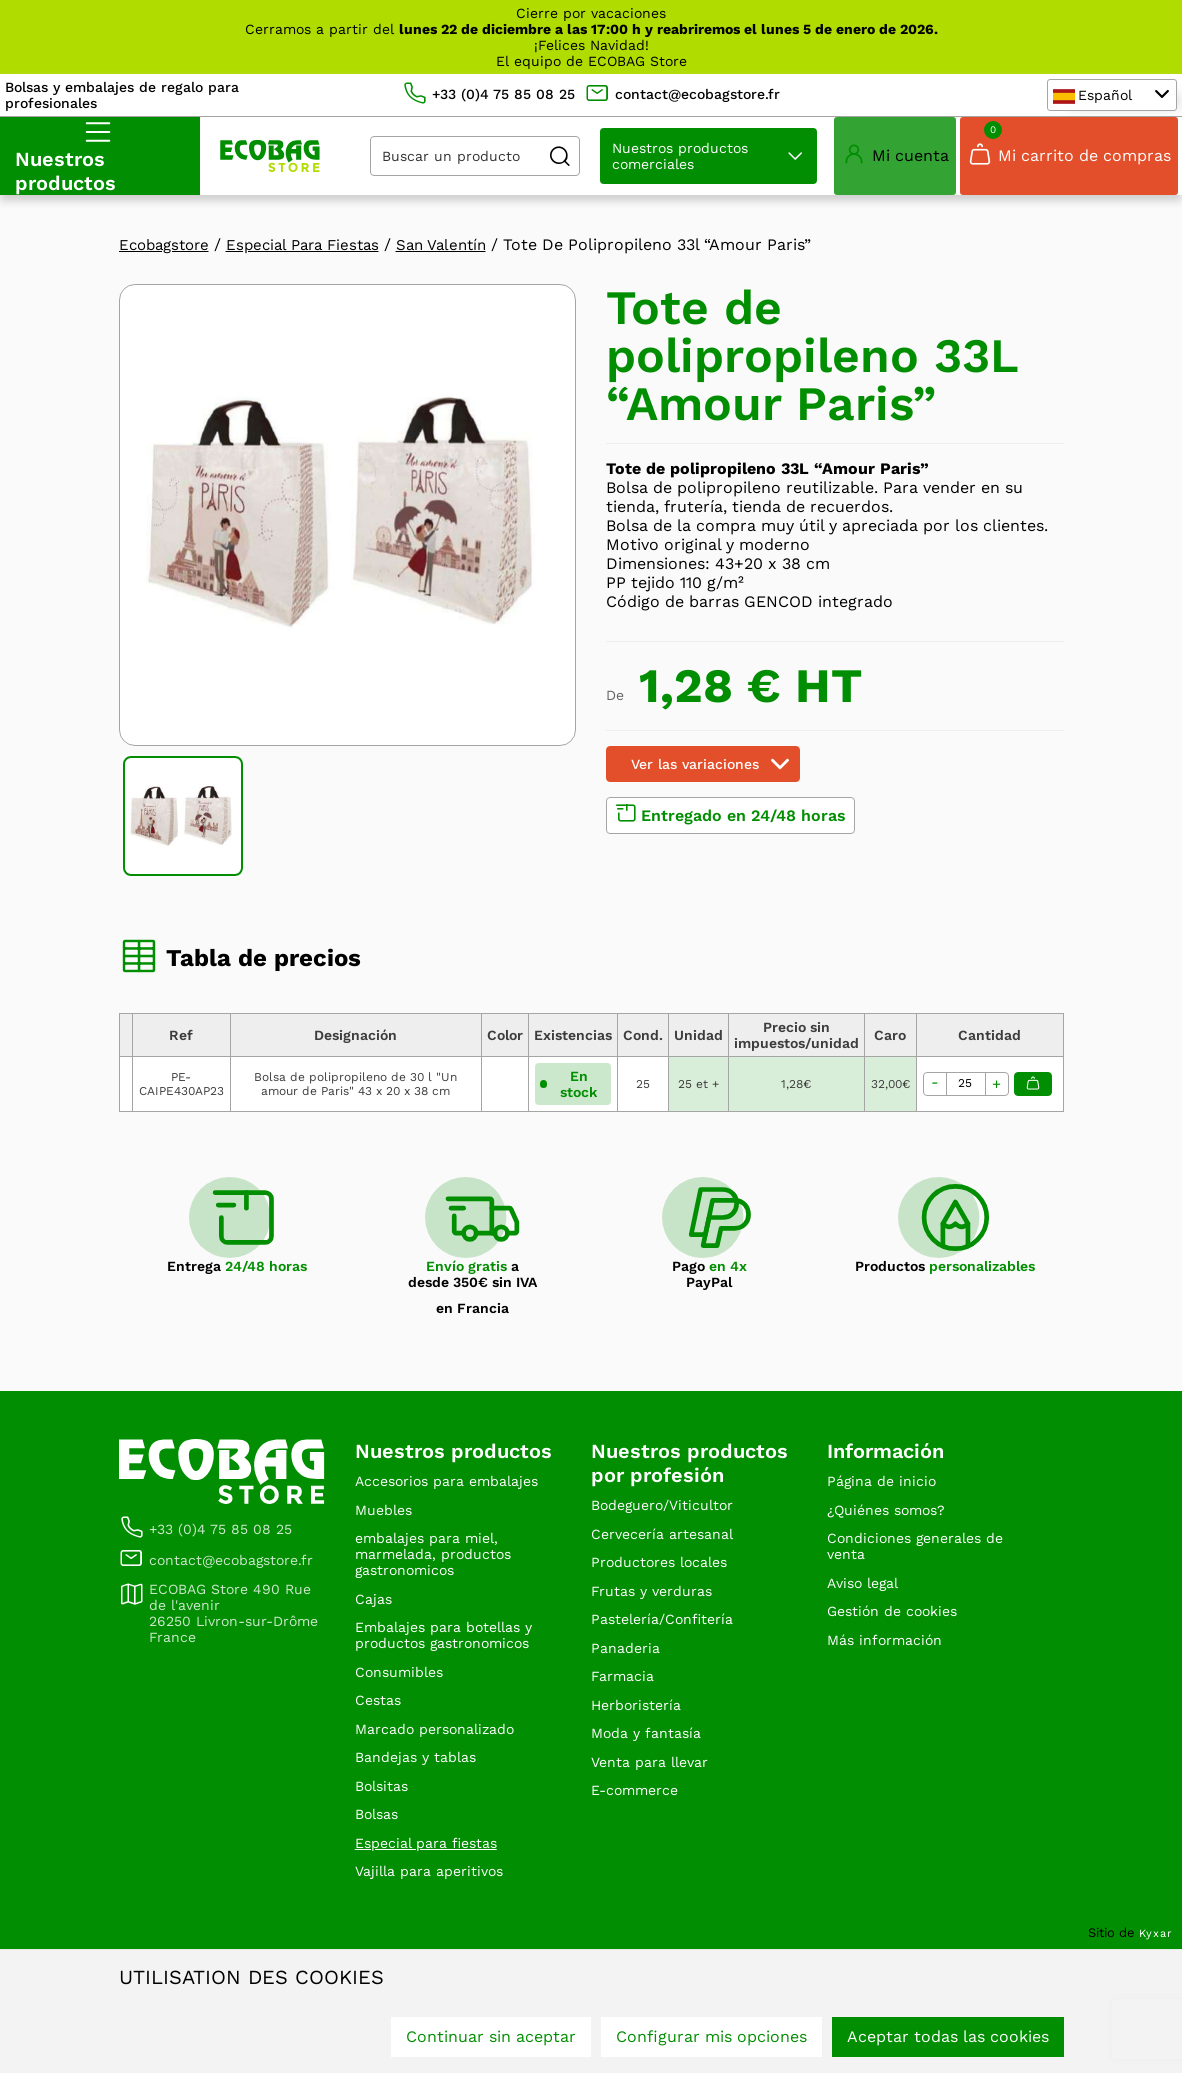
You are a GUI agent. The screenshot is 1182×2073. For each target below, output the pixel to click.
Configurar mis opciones (711, 2040)
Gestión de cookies (901, 1683)
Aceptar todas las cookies (948, 2040)
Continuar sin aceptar (491, 2040)
